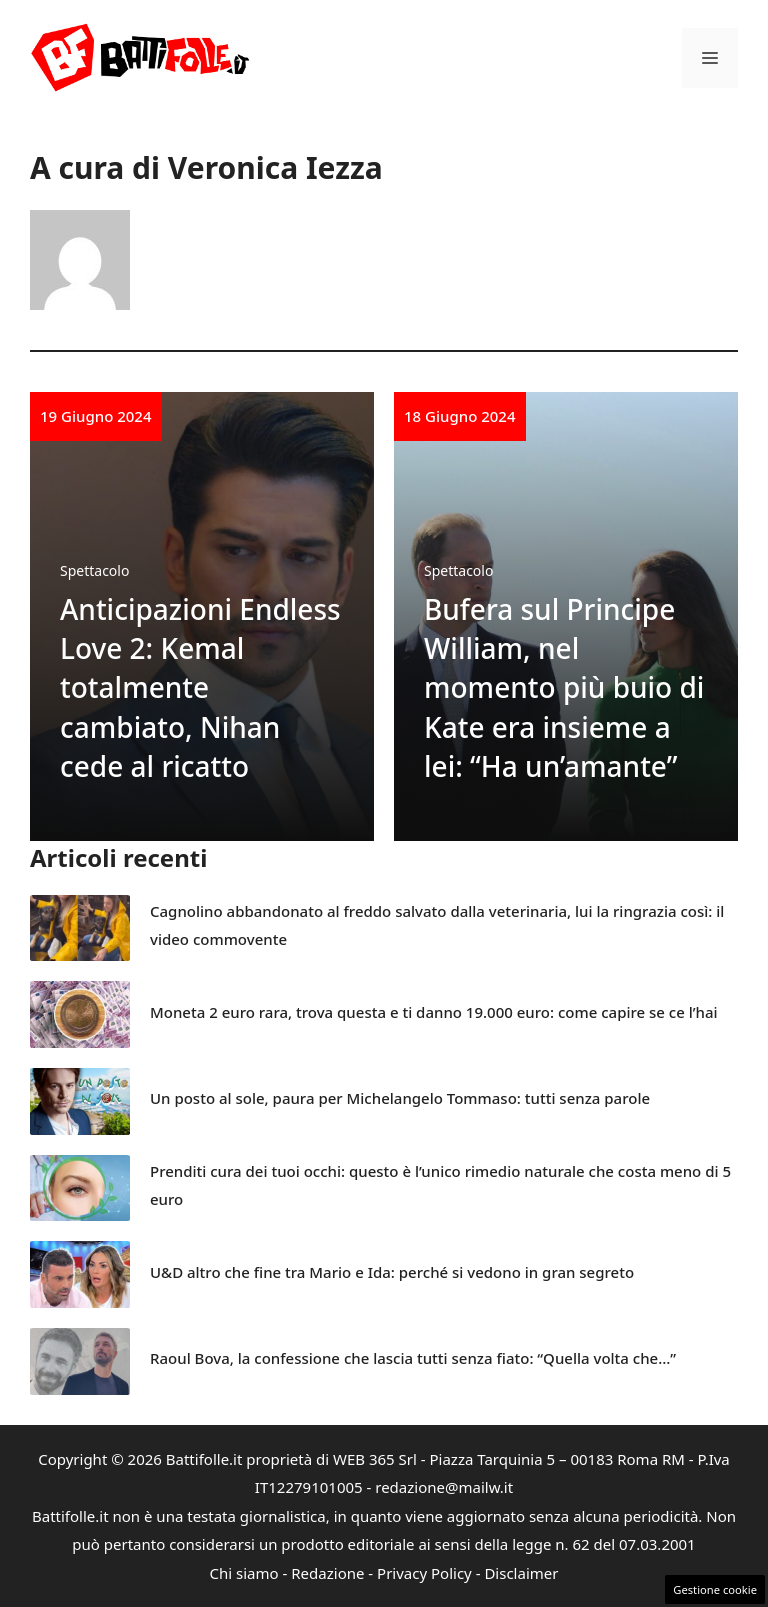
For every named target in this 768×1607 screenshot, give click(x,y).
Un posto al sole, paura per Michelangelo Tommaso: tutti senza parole (400, 1098)
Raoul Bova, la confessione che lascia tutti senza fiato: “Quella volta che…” (413, 1358)
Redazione (327, 1573)
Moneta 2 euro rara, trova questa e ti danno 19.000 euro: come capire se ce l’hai (434, 1012)
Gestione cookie (715, 1589)
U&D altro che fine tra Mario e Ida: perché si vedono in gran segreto (392, 1272)
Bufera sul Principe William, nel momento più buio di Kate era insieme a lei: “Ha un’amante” (564, 687)
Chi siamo (244, 1573)
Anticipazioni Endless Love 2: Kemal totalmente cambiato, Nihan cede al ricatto (200, 687)
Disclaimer (521, 1573)
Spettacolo (94, 570)
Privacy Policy (424, 1573)
